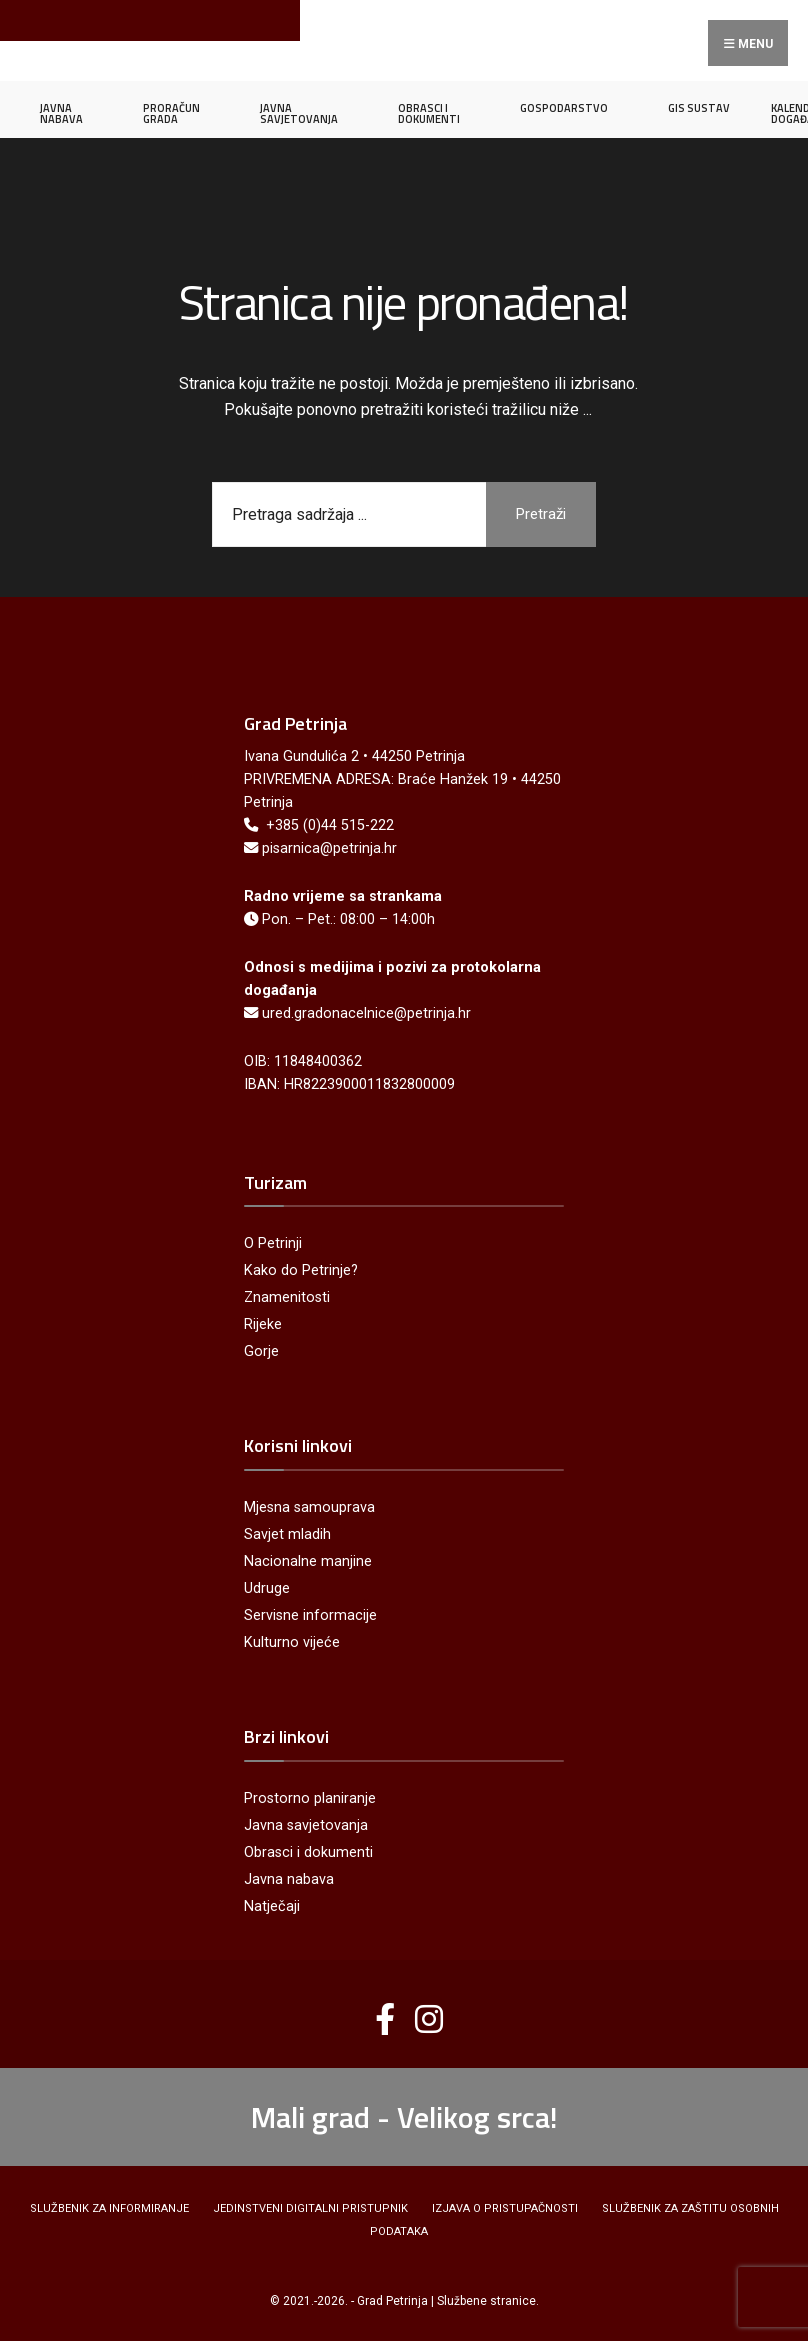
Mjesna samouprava (309, 1507)
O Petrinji (273, 1243)
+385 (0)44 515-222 (330, 825)
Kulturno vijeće (292, 1642)
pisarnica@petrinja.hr (329, 848)
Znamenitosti (287, 1297)
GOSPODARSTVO (564, 108)
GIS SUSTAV (699, 108)
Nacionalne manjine (308, 1561)
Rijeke (263, 1324)
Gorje (261, 1351)
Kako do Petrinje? (301, 1270)
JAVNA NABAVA (61, 113)
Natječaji (272, 1906)
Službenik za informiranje (109, 2208)
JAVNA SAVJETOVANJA (299, 113)
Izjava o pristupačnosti (505, 2208)
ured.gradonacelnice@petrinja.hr (366, 1013)
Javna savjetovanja (306, 1825)
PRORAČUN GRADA (171, 113)
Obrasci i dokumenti (308, 1852)
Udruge (267, 1588)
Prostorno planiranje (310, 1798)
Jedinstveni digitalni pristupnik (310, 2208)
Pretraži (541, 514)
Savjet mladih (287, 1534)
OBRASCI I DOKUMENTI (429, 113)
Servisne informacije (310, 1615)
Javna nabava (289, 1879)
